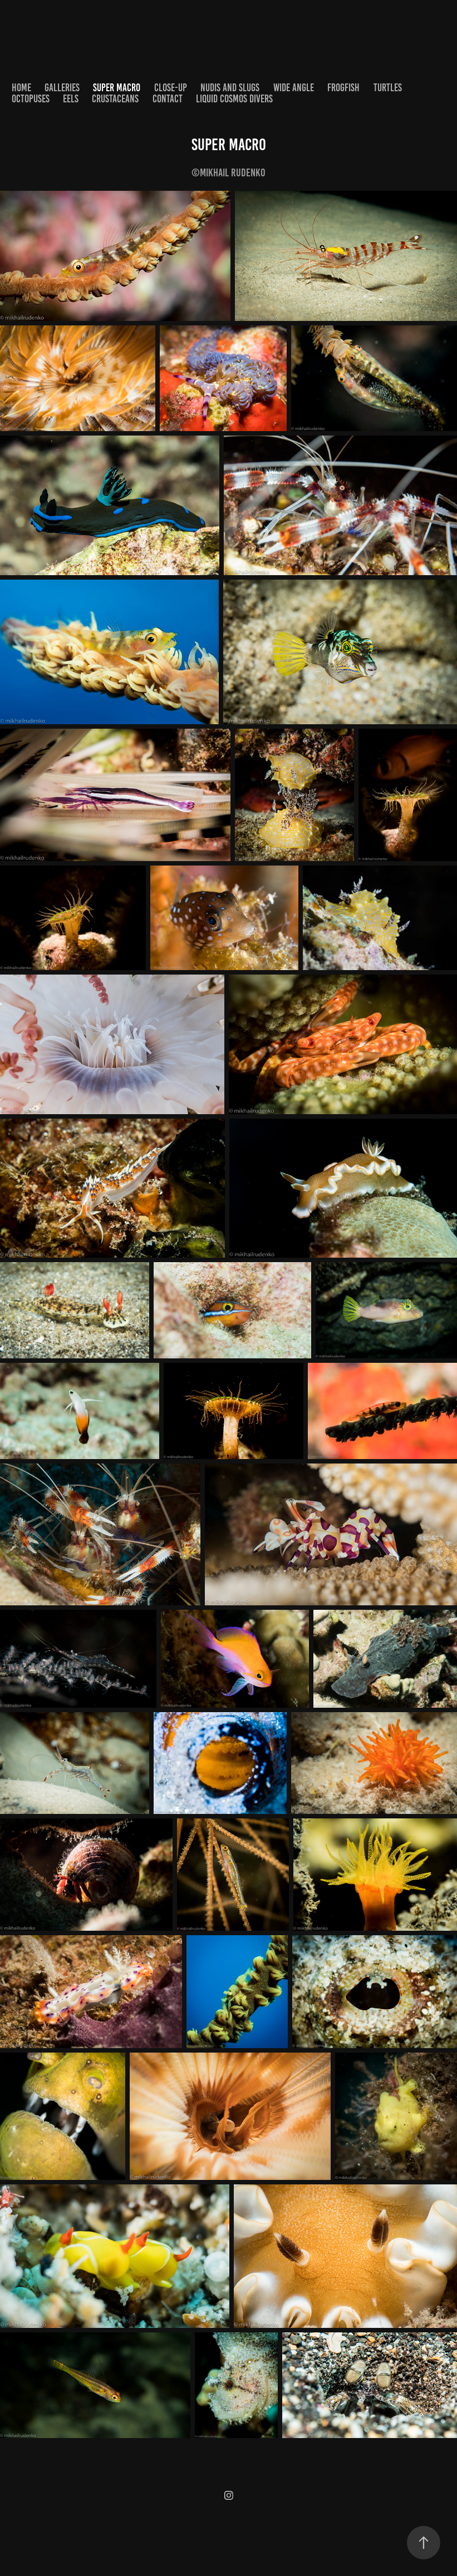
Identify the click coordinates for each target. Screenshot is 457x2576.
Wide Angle (293, 87)
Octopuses (31, 99)
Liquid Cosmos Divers (234, 99)
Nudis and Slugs (229, 87)
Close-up (170, 87)
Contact (168, 99)
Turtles (388, 87)
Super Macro (116, 87)
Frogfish (343, 87)
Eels (70, 99)
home (21, 87)
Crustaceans (115, 99)
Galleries (62, 87)
